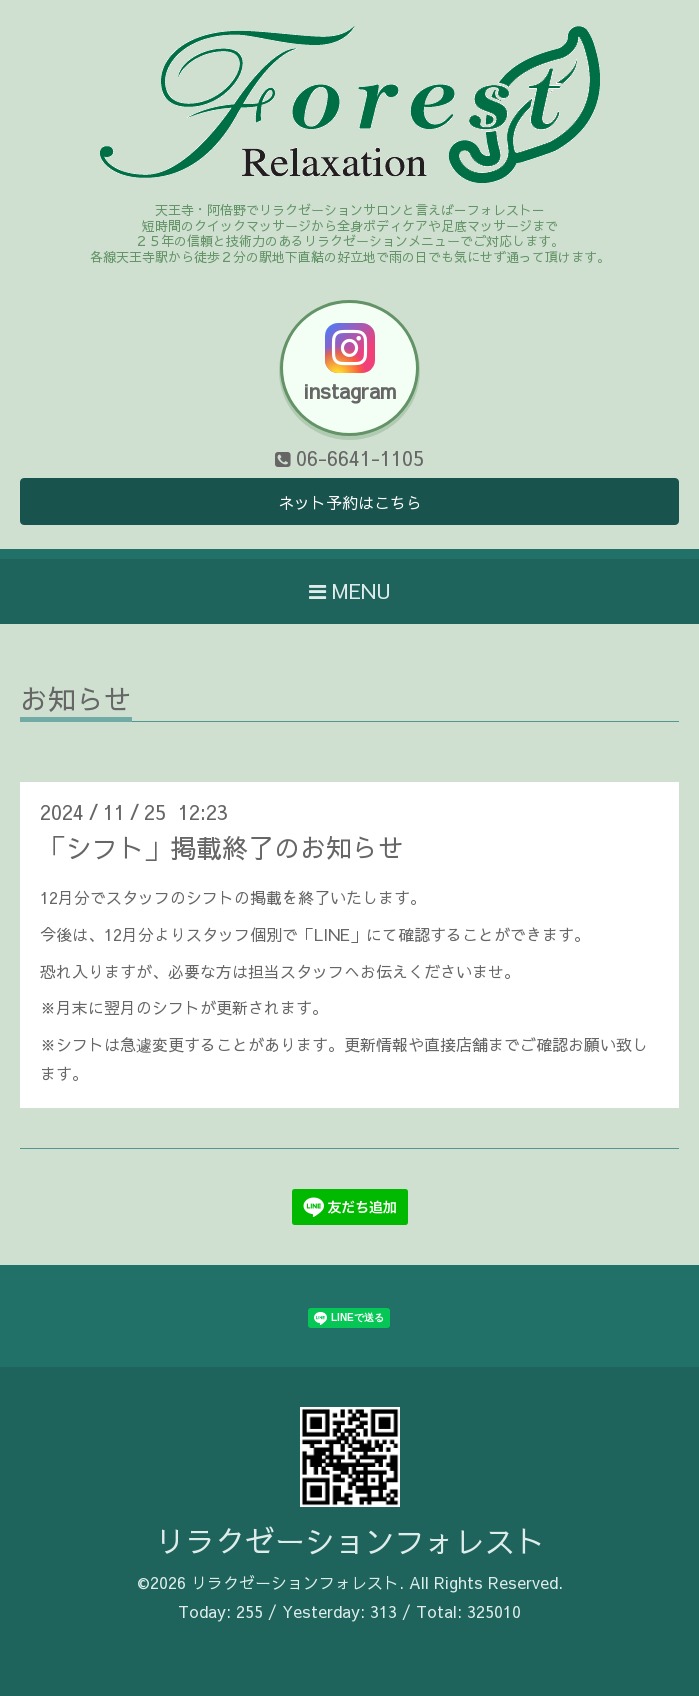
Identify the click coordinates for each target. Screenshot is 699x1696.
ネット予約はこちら (350, 502)
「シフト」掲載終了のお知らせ (222, 847)
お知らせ (76, 701)
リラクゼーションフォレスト (350, 1540)
